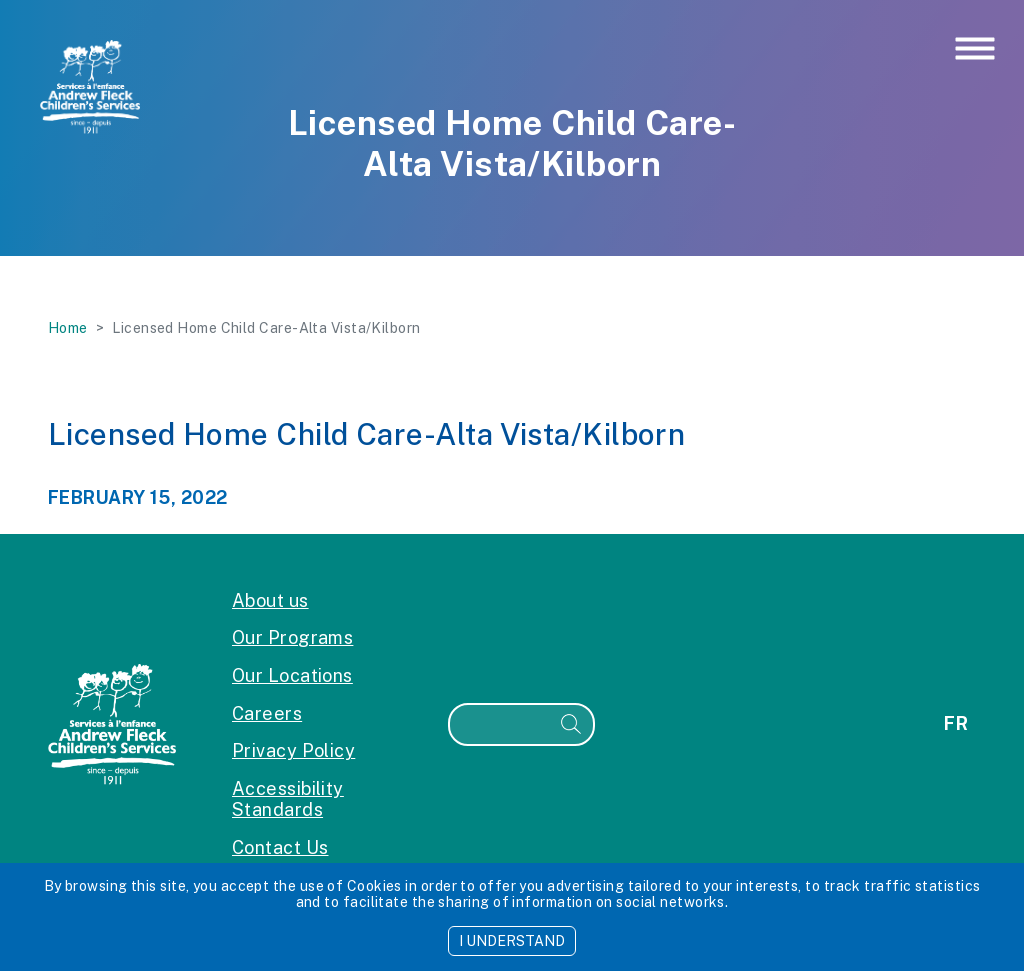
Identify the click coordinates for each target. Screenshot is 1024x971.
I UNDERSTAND (512, 941)
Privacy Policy (293, 750)
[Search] (500, 724)
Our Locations (292, 675)
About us (270, 600)
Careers (267, 713)
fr (956, 723)
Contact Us (280, 847)
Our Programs (292, 637)
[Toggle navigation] (975, 50)
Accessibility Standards (288, 799)
